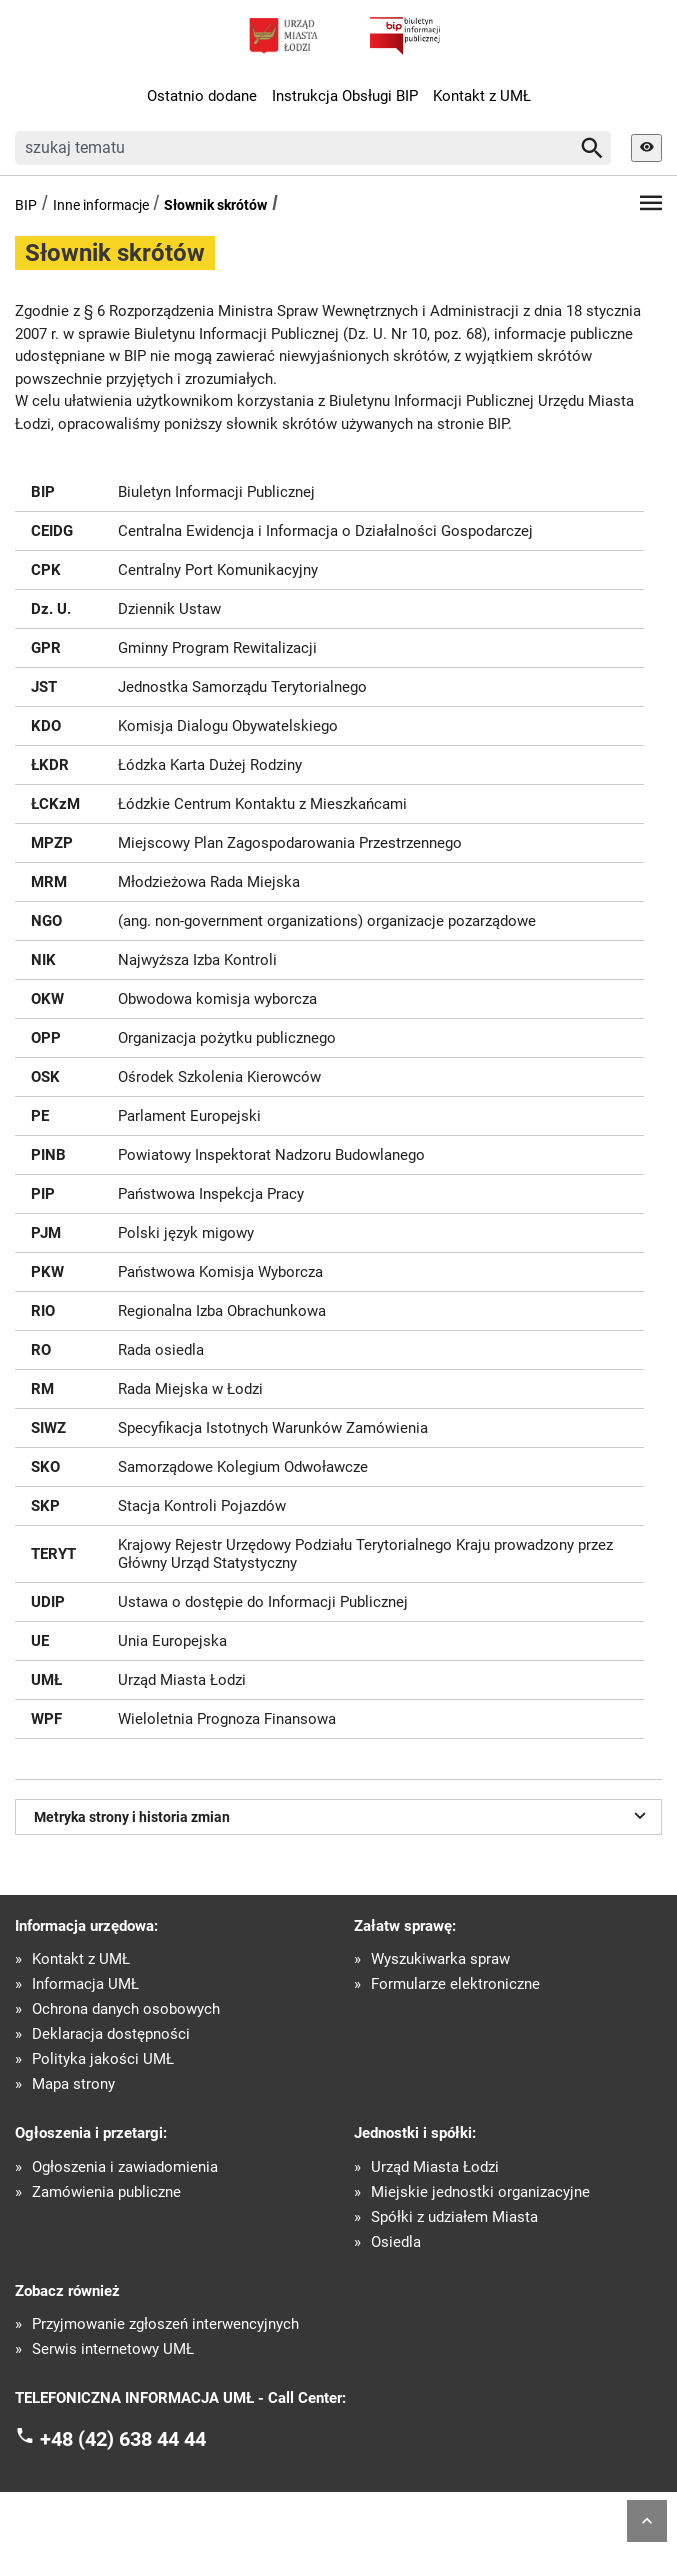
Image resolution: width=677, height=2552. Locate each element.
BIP (26, 205)
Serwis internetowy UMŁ (113, 2349)
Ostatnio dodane (202, 96)
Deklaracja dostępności (111, 2034)
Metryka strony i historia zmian (343, 1815)
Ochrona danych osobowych (126, 2009)
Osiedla (396, 2242)
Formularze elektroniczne (455, 1984)
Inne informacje (101, 205)
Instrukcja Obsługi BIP (345, 96)
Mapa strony (73, 2084)
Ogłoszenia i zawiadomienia (125, 2167)
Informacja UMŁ (85, 1984)
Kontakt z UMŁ (482, 96)
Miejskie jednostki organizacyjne (480, 2192)
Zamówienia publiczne (106, 2192)
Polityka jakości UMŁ (103, 2059)
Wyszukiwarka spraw (440, 1959)
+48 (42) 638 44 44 (123, 2438)
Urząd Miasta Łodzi (435, 2167)
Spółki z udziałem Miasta (454, 2217)
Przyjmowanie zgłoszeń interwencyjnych (165, 2324)
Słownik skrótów (215, 205)
